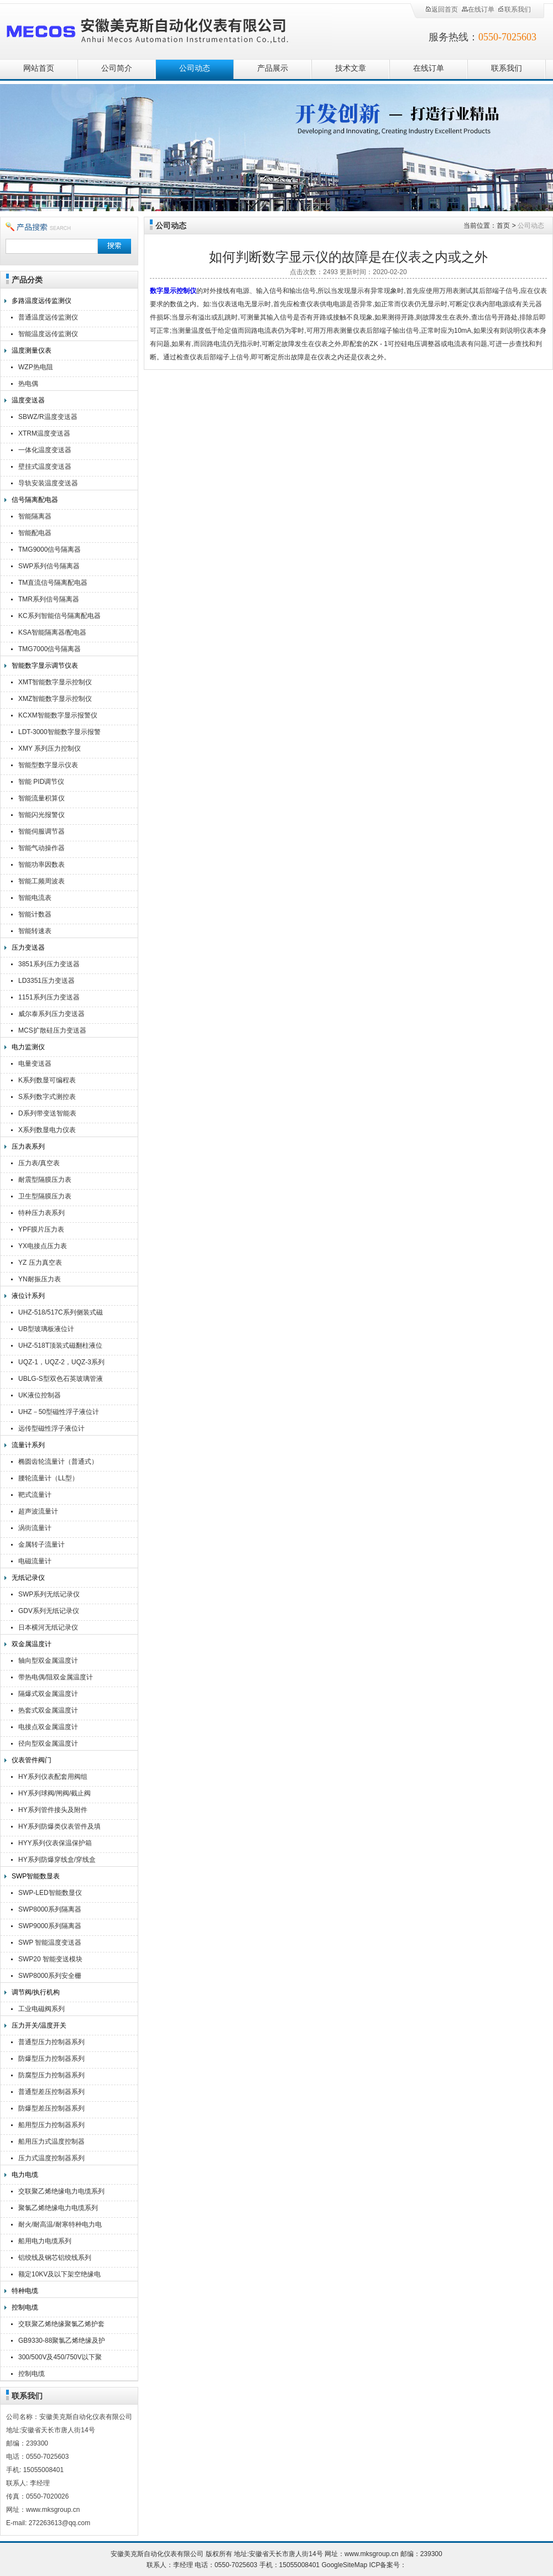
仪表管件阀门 (31, 1760)
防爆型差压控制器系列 (51, 2108)
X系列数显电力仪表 (47, 1130)
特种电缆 (25, 2291)
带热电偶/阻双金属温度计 (55, 1677)
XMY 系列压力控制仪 (49, 748)
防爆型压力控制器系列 (51, 2058)
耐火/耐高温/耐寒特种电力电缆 (60, 2226)
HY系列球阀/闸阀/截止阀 (54, 1793)
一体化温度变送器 (44, 450)
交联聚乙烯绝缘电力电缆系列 (61, 2191)
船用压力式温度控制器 (51, 2141)
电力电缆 (25, 2175)
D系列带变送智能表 (47, 1113)
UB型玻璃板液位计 (46, 1329)
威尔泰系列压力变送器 (51, 1014)
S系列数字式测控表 (47, 1097)
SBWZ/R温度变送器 (47, 417)
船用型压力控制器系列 (51, 2125)
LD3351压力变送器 (46, 981)
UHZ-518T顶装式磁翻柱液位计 (60, 1347)
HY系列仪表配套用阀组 (52, 1777)
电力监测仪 (28, 1047)
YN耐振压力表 (39, 1279)
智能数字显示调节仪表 (45, 665)
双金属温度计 (31, 1644)
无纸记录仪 (28, 1578)
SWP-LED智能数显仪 (50, 1893)
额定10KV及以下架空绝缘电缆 (59, 2275)
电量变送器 (34, 1063)
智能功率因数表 (41, 864)
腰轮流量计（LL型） (48, 1478)
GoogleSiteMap (344, 2565)
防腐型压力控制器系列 (51, 2075)
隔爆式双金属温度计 (48, 1694)
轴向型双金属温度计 (48, 1660)
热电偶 (28, 384)
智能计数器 (34, 914)
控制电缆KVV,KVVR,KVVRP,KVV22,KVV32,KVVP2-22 (63, 2375)
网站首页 (38, 68)
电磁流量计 (34, 1561)
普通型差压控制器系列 (51, 2092)
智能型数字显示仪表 (48, 765)
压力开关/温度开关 (39, 2025)
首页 (503, 225)
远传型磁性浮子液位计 (51, 1428)
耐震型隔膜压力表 (44, 1180)
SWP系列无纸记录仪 (49, 1594)
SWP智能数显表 (36, 1876)
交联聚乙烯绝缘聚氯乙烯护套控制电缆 (61, 2325)
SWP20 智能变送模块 (50, 1959)
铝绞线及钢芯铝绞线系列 (54, 2257)
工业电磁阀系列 (41, 2009)
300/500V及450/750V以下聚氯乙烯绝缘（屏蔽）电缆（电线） (61, 2358)
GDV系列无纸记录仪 (48, 1611)
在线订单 (477, 9)
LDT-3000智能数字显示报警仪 (59, 733)
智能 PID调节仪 (41, 782)
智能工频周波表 (41, 881)
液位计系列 (28, 1296)
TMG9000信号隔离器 (49, 549)
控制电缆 (25, 2307)
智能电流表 (34, 898)
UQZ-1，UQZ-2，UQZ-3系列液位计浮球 (61, 1363)
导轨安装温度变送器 (48, 483)
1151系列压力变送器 (49, 997)
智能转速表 (34, 931)
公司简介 (116, 68)
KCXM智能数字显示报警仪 (57, 715)
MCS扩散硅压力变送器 (52, 1030)
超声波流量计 (38, 1511)
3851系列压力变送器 (49, 964)
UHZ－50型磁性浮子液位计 (58, 1412)
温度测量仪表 (31, 350)
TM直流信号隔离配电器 (52, 583)
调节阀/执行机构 (36, 1992)
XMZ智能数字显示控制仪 (55, 699)
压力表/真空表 (39, 1163)
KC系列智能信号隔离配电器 (59, 616)
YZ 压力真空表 (40, 1262)
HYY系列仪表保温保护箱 (55, 1843)
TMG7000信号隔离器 (49, 649)
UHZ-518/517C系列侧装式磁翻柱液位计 (60, 1313)
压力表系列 (28, 1146)
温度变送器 (28, 400)
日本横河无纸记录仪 (48, 1627)
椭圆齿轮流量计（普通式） (58, 1461)
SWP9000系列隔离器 (49, 1926)
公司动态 (194, 68)
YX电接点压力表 (42, 1246)
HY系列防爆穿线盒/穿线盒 (57, 1859)
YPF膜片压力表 (41, 1229)
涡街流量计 (34, 1528)
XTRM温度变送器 (44, 433)
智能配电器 (34, 533)
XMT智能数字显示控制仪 (55, 682)
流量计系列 (28, 1445)
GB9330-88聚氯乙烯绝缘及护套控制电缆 (61, 2342)
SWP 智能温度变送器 (49, 1942)
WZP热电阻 (35, 367)
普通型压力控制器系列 (51, 2042)
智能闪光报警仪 (41, 815)
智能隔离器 (34, 516)
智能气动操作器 (41, 848)
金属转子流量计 (41, 1544)
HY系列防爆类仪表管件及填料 (59, 1828)
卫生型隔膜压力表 (44, 1196)
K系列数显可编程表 (47, 1080)
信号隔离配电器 (35, 500)
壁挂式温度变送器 (44, 466)
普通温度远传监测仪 (48, 317)
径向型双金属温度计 (48, 1743)
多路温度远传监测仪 (41, 301)
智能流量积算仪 (41, 798)
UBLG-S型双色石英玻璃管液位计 (60, 1380)
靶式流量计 (34, 1495)
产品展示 (272, 68)
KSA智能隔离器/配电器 (52, 632)
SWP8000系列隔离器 (49, 1909)
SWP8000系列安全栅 (49, 1976)
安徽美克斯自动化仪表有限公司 (166, 29)
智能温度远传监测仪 (48, 334)
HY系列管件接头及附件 (52, 1810)
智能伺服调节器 (41, 831)
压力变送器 (28, 947)
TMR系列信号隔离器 (48, 599)
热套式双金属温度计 (48, 1710)
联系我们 (514, 9)
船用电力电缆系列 (44, 2241)
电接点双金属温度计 (48, 1727)
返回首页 (441, 9)
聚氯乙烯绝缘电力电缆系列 (58, 2208)
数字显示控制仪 (173, 291)
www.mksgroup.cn (371, 2554)
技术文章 (350, 68)
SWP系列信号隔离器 (49, 566)
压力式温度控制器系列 (51, 2158)
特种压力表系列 (41, 1213)
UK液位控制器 (39, 1395)
